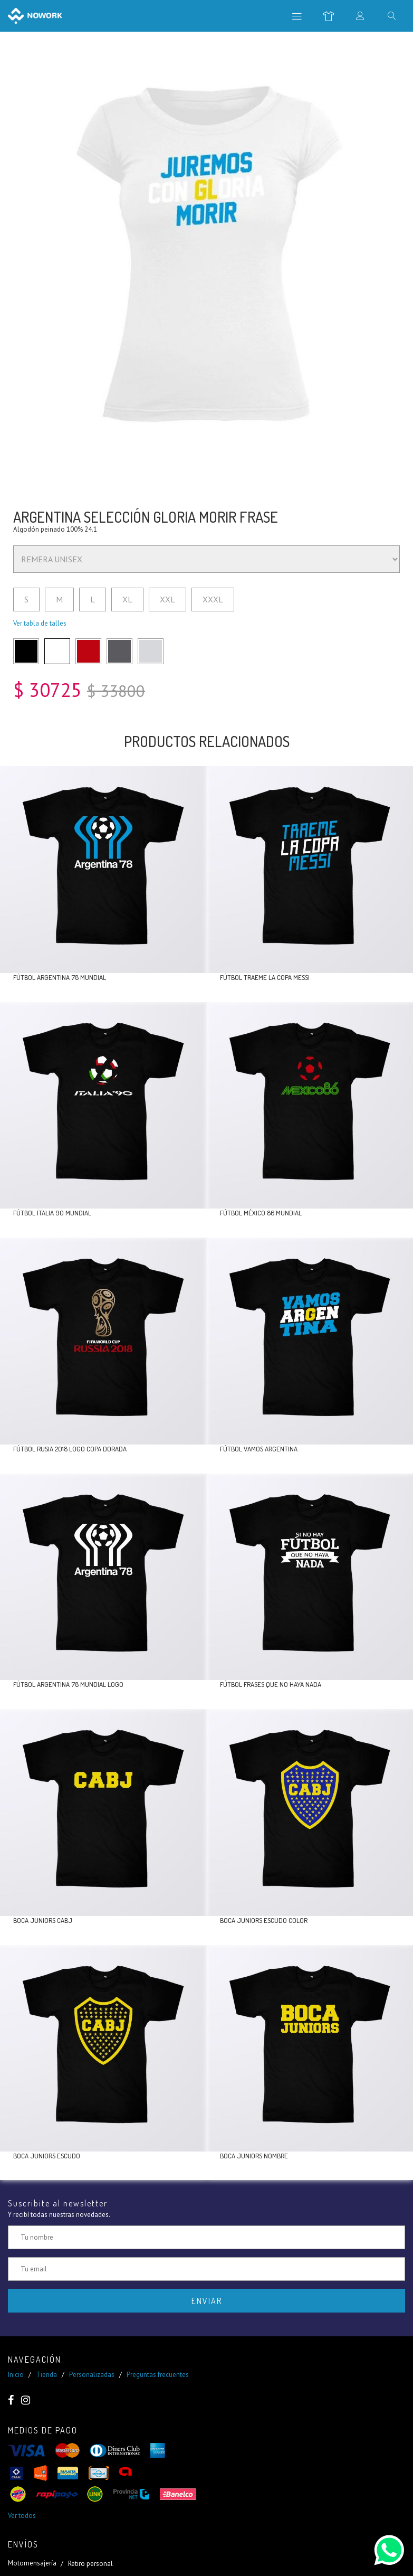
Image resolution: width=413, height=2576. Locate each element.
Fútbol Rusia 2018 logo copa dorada (70, 1449)
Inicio (16, 2374)
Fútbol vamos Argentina (258, 1449)
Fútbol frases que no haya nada (270, 1684)
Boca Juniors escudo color (264, 1920)
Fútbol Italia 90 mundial (52, 1213)
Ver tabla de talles (39, 623)
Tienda (46, 2374)
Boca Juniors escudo (46, 2156)
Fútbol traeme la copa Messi (265, 977)
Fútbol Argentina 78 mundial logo (68, 1684)
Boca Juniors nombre (254, 2156)
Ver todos (22, 2515)
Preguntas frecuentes (158, 2374)
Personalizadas (91, 2374)
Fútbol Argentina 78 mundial (59, 977)
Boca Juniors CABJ (42, 1920)
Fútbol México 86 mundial (261, 1213)
